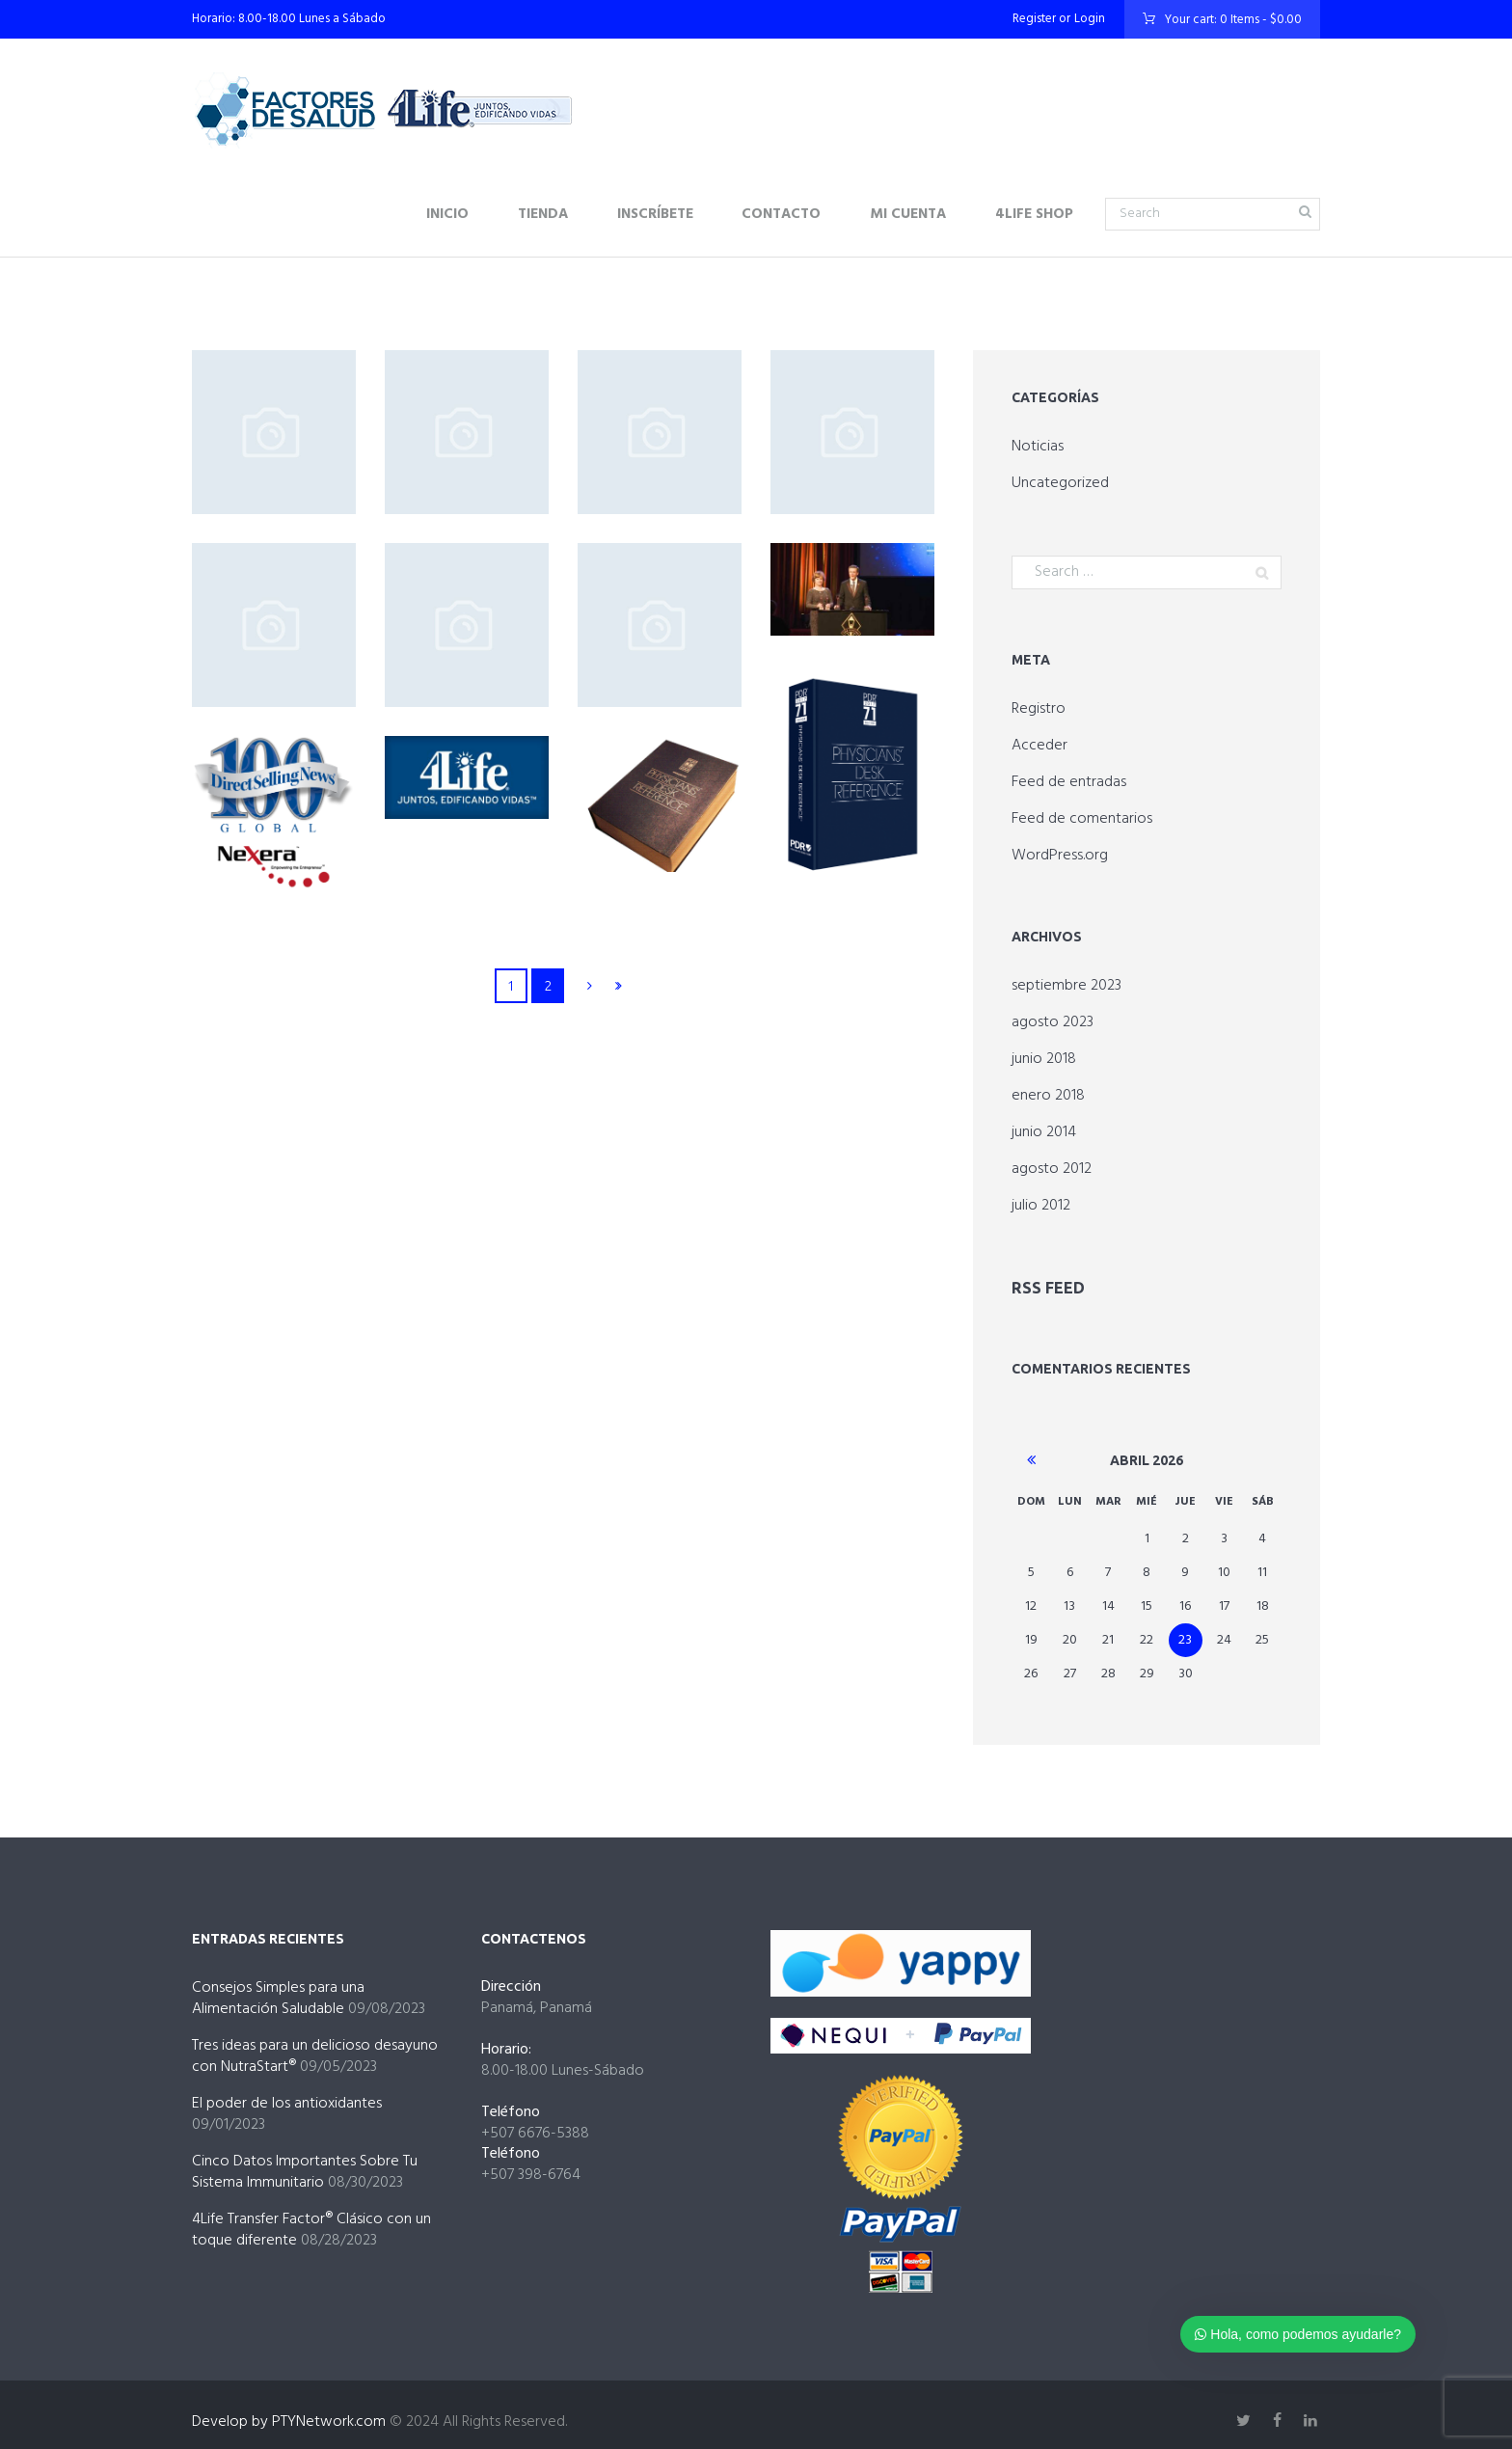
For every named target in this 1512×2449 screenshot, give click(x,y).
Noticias (1038, 446)
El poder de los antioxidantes (287, 2100)
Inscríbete (655, 214)
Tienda (543, 214)
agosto (1053, 1022)
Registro (1039, 708)
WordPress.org (1060, 855)
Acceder (1039, 745)
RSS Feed (1043, 1286)
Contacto (781, 214)
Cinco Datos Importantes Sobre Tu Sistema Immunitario (305, 2169)
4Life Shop (1034, 214)
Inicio (447, 214)
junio (1044, 1059)
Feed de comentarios (1082, 818)
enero (1048, 1095)
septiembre (1066, 985)
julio (1041, 1205)
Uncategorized (1060, 483)
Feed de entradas (1069, 782)
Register (1034, 19)
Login (1089, 19)
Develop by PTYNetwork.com (289, 2419)
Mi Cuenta (908, 214)
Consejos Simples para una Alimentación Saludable (278, 1996)
